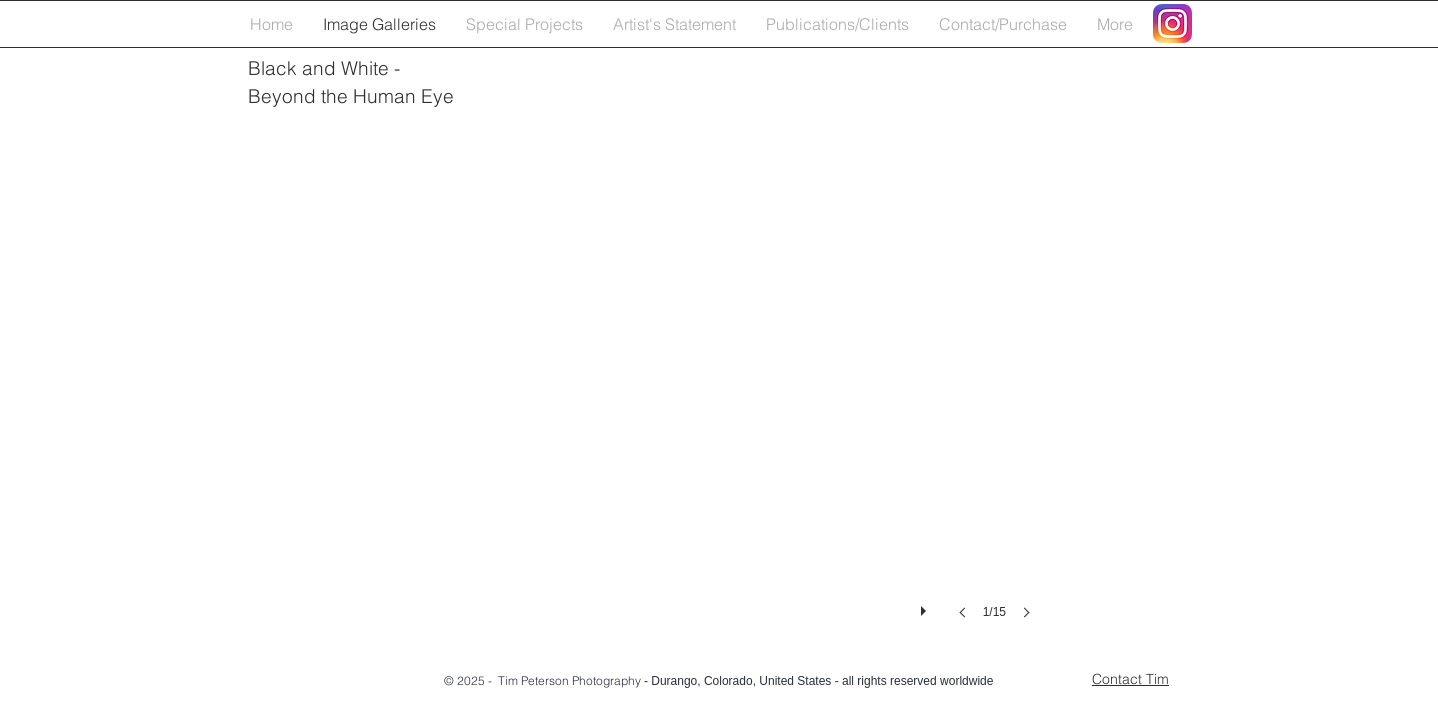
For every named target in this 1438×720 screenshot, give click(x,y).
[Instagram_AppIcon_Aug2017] (1172, 23)
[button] (706, 387)
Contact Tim (1130, 679)
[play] (926, 606)
